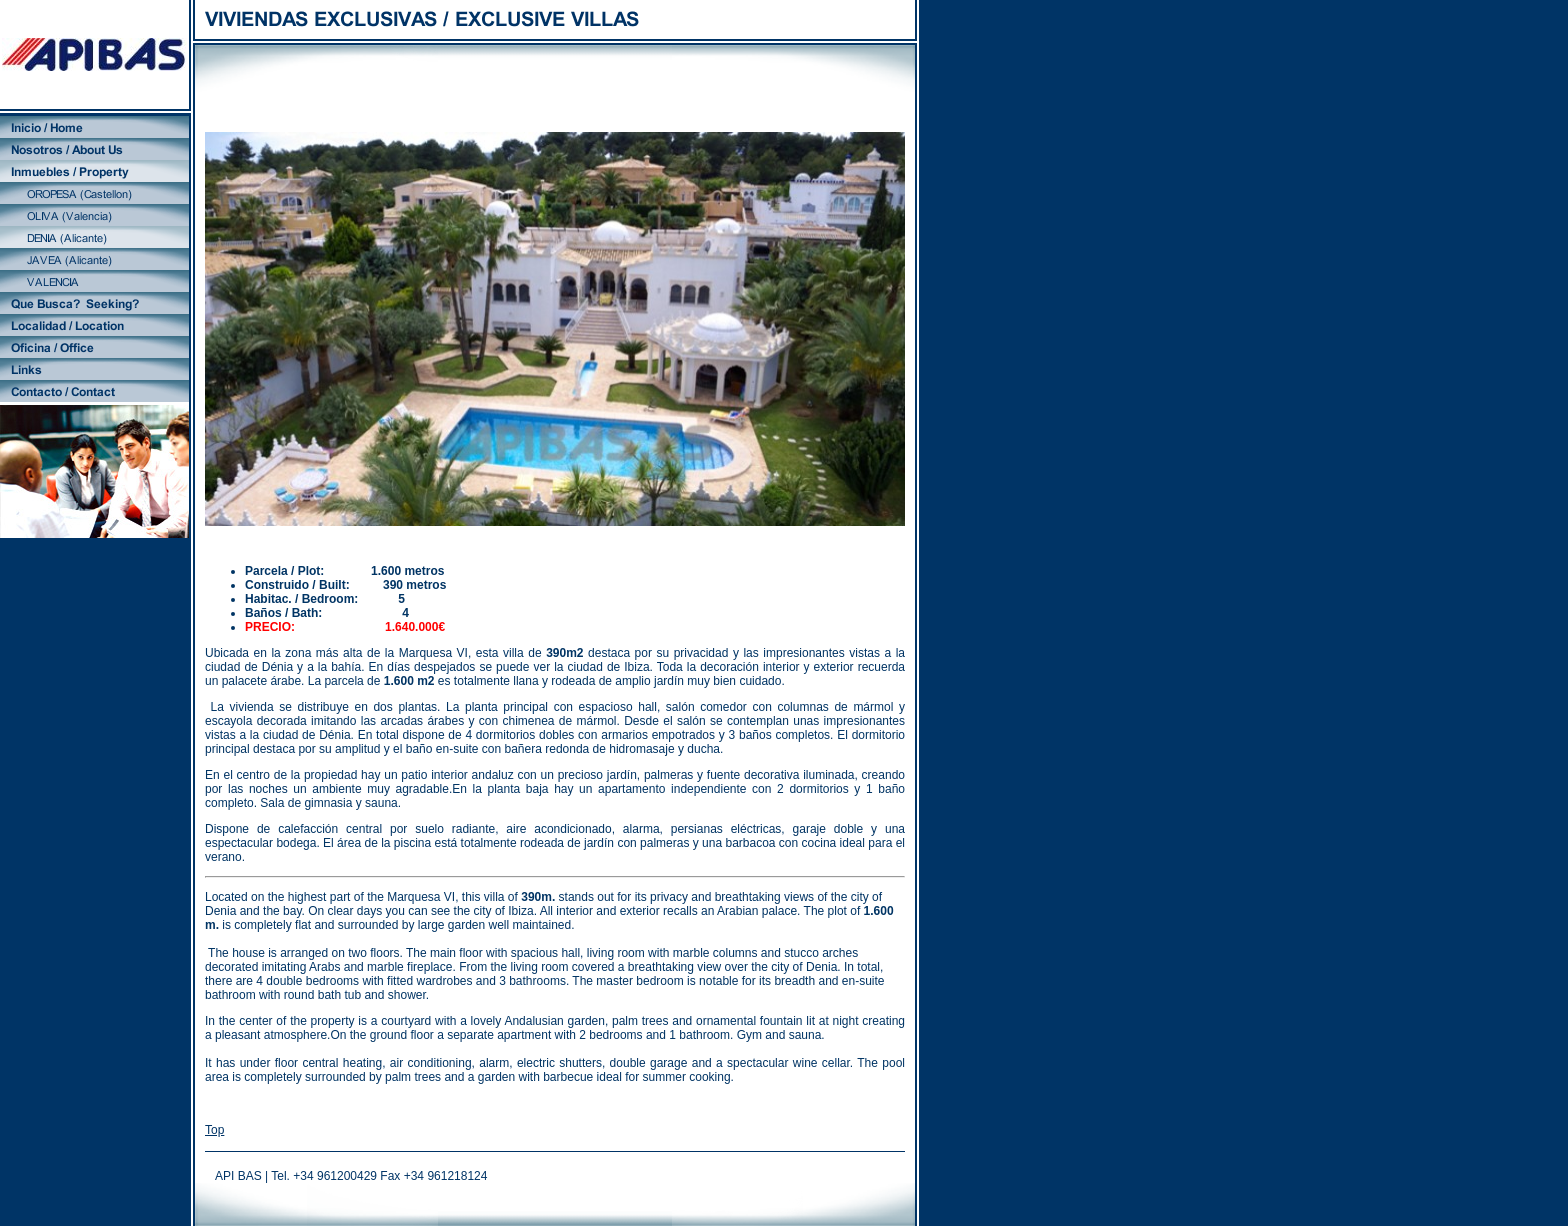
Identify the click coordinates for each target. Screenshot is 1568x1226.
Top (214, 1130)
